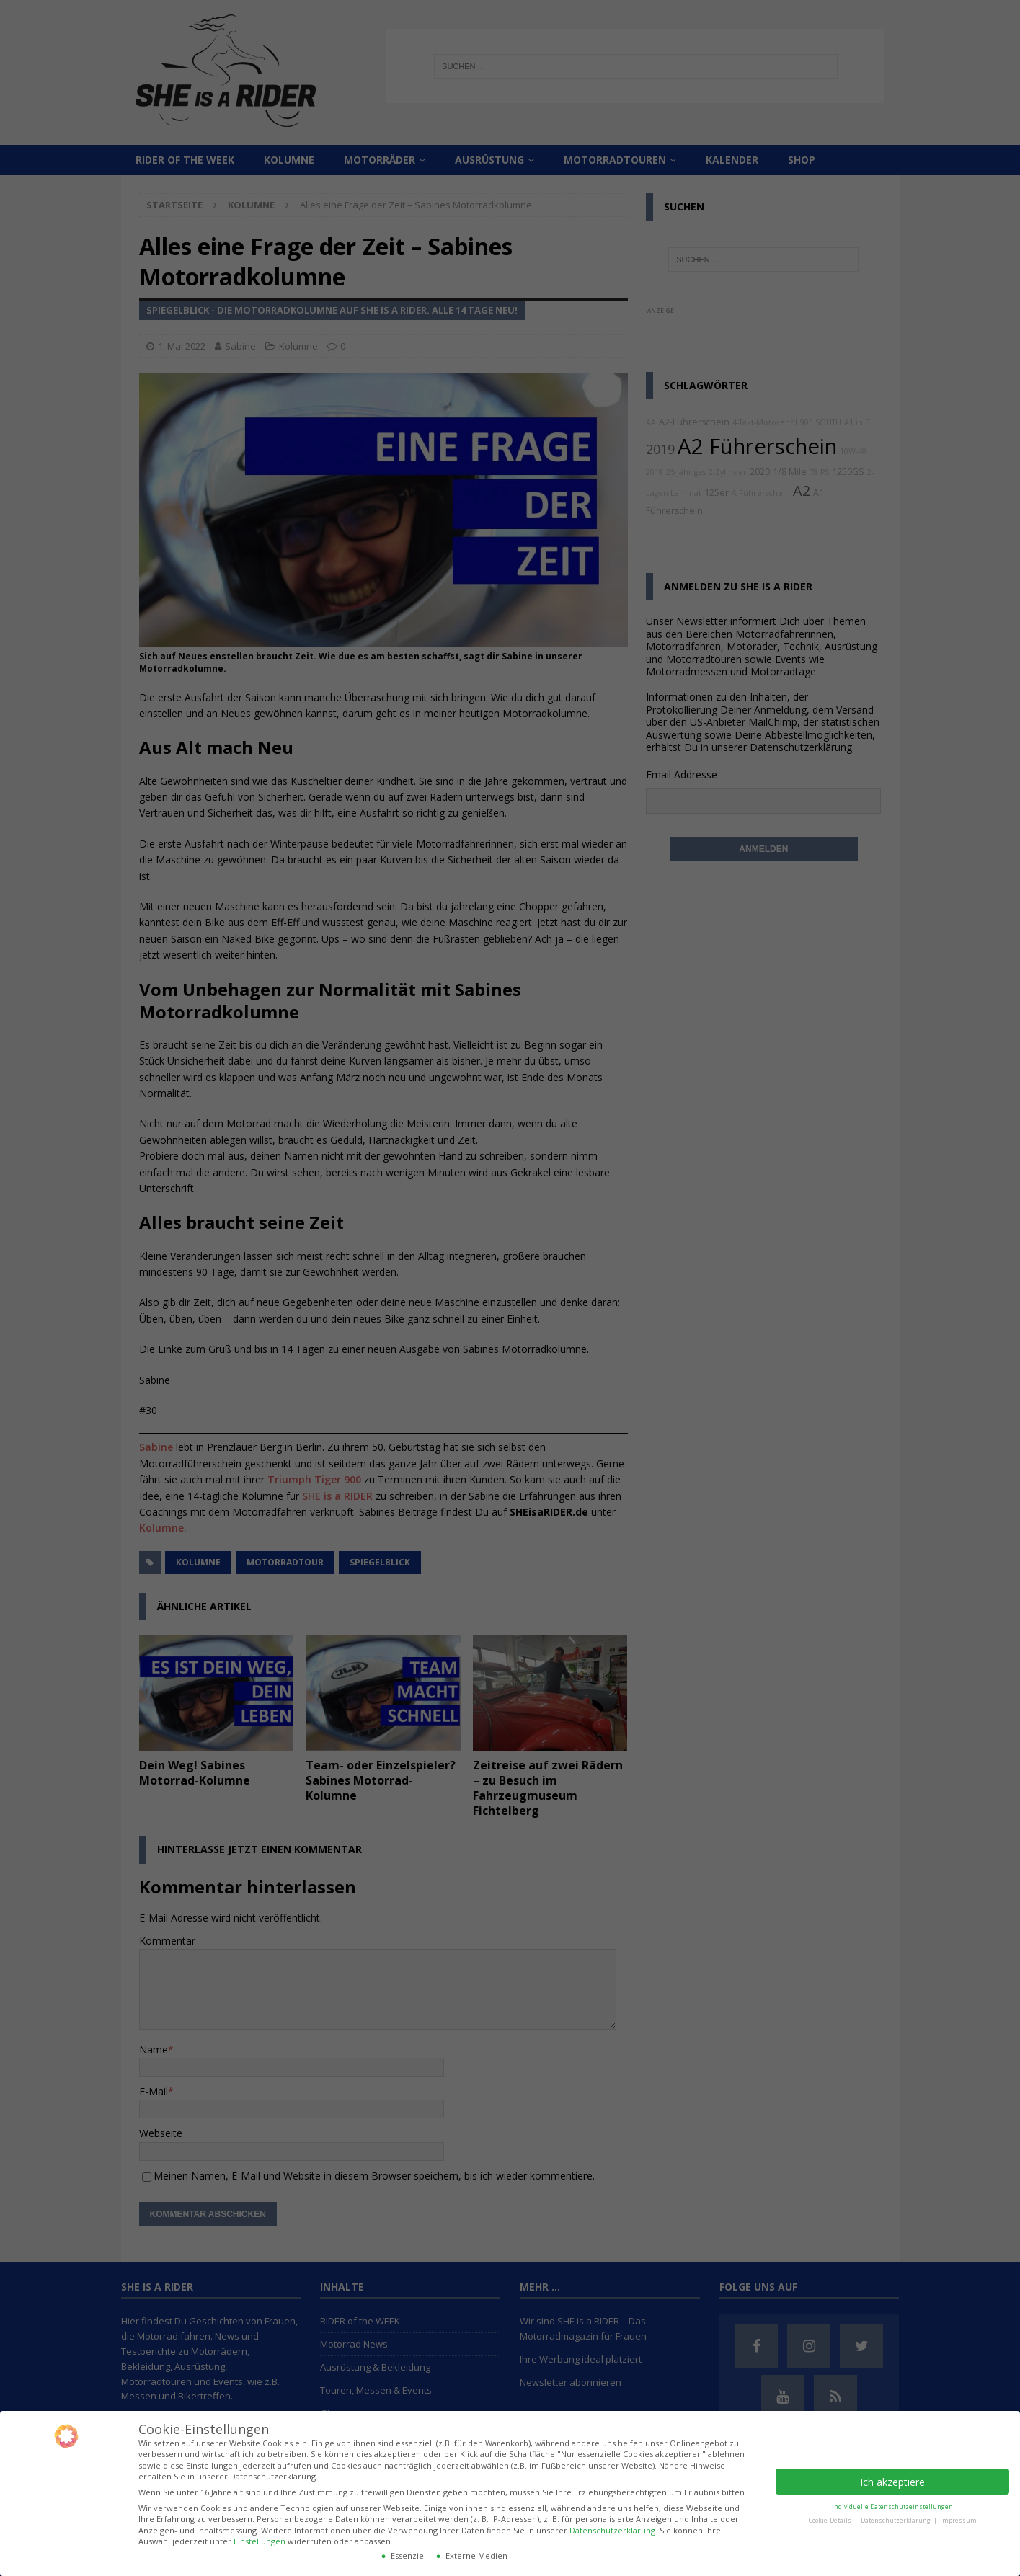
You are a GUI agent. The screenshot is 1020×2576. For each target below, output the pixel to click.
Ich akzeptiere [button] (892, 2482)
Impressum (958, 2520)
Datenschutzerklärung (612, 2530)
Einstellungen (259, 2541)
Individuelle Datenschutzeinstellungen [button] (892, 2506)
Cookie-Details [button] (831, 2520)
